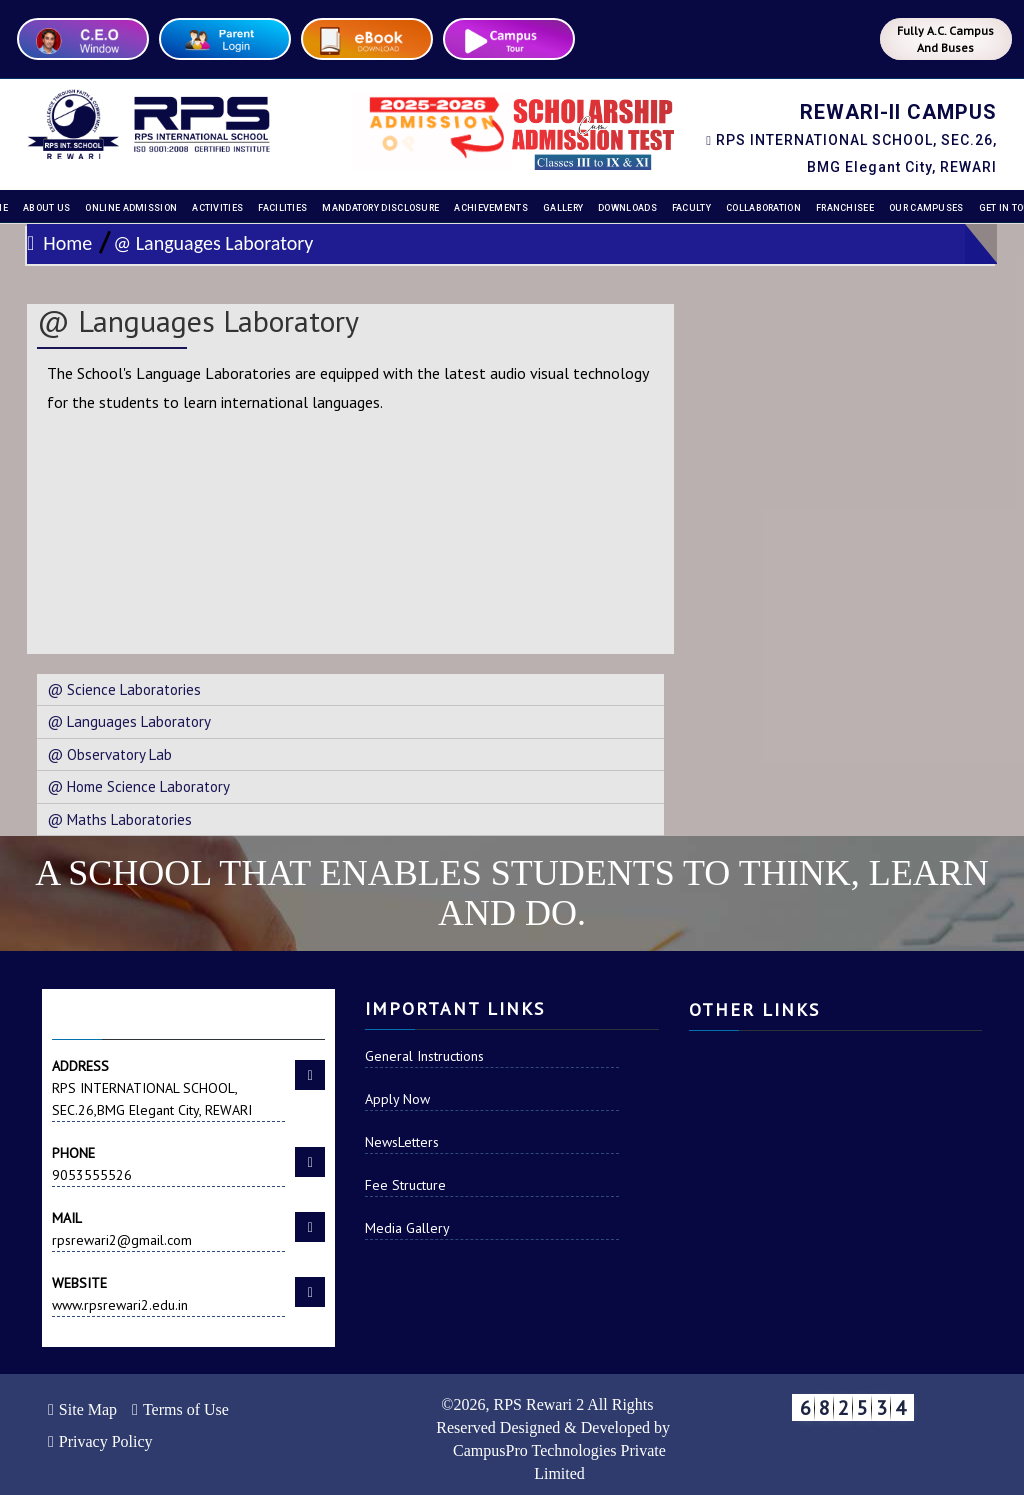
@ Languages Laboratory (213, 243)
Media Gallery (407, 1228)
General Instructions (424, 1056)
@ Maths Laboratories (119, 819)
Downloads (627, 208)
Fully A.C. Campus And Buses (945, 39)
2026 (469, 1404)
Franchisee (845, 208)
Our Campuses (926, 208)
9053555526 (168, 1163)
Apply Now (397, 1099)
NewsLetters (402, 1142)
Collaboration (763, 208)
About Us (46, 208)
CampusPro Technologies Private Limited (559, 1462)
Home (59, 243)
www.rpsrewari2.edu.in (168, 1293)
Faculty (691, 208)
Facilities (282, 208)
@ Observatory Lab (109, 754)
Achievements (491, 208)
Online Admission (131, 208)
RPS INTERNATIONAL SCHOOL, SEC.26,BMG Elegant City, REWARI (168, 1087)
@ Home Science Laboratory (138, 786)
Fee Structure (405, 1185)
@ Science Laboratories (124, 689)
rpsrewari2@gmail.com (168, 1228)
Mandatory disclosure (380, 208)
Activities (217, 208)
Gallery (563, 208)
